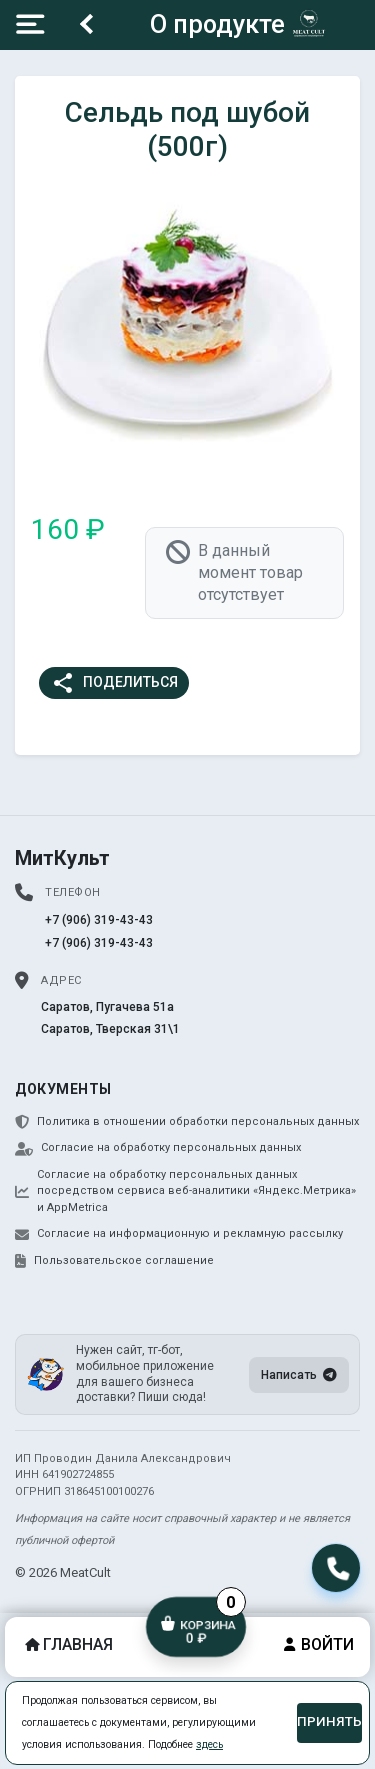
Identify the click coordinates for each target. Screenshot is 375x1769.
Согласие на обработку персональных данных (158, 1148)
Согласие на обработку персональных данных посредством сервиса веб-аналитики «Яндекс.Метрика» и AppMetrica (185, 1191)
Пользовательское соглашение (114, 1261)
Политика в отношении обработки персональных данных (187, 1122)
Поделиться (114, 683)
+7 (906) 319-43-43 (99, 920)
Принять (329, 1721)
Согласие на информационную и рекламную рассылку (179, 1234)
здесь (209, 1744)
